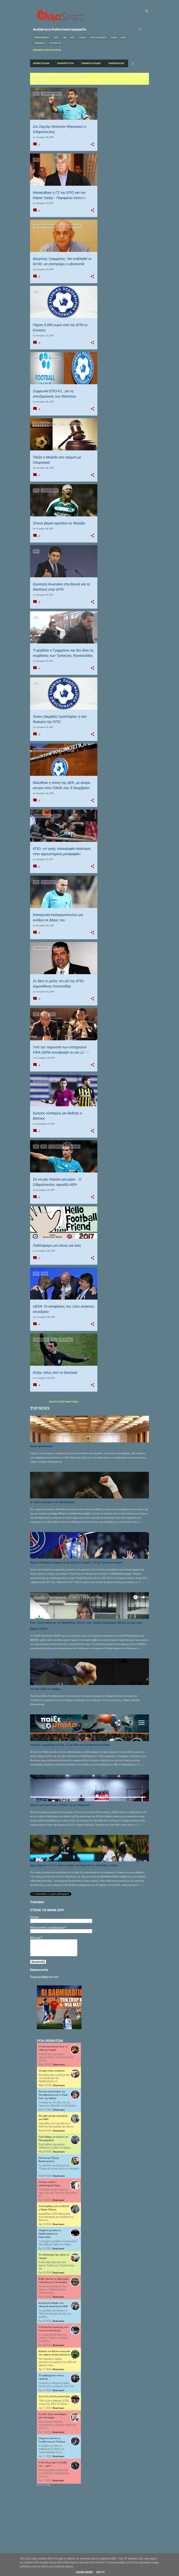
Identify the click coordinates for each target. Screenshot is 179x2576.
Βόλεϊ (114, 37)
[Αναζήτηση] (147, 11)
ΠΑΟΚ (56, 37)
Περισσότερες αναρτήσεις (63, 1402)
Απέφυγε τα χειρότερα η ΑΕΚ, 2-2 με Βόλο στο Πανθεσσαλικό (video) (70, 1744)
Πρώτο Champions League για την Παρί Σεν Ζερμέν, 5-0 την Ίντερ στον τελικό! (76, 1562)
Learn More (84, 2572)
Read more (59, 2064)
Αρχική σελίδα (41, 63)
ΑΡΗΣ (123, 37)
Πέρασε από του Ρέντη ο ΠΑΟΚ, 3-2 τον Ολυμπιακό (60, 1805)
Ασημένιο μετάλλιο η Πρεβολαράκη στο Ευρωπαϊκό (49, 2233)
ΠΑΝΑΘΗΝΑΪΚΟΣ (41, 37)
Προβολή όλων (41, 81)
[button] (92, 144)
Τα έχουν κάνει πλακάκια (52, 2070)
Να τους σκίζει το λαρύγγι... (46, 1688)
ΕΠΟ (73, 37)
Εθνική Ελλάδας (91, 63)
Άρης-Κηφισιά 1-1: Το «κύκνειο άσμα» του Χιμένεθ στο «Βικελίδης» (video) (74, 1865)
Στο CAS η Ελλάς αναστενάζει (54, 2396)
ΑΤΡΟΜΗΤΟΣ (55, 43)
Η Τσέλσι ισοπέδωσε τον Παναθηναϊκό (52, 1502)
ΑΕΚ (65, 37)
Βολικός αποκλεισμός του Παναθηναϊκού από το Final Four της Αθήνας (53, 2095)
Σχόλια (82, 37)
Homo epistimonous (41, 1446)
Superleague (116, 63)
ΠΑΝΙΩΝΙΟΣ (39, 43)
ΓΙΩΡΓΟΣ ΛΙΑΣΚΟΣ (98, 37)
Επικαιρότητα (65, 63)
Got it (100, 2572)
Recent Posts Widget (44, 2485)
